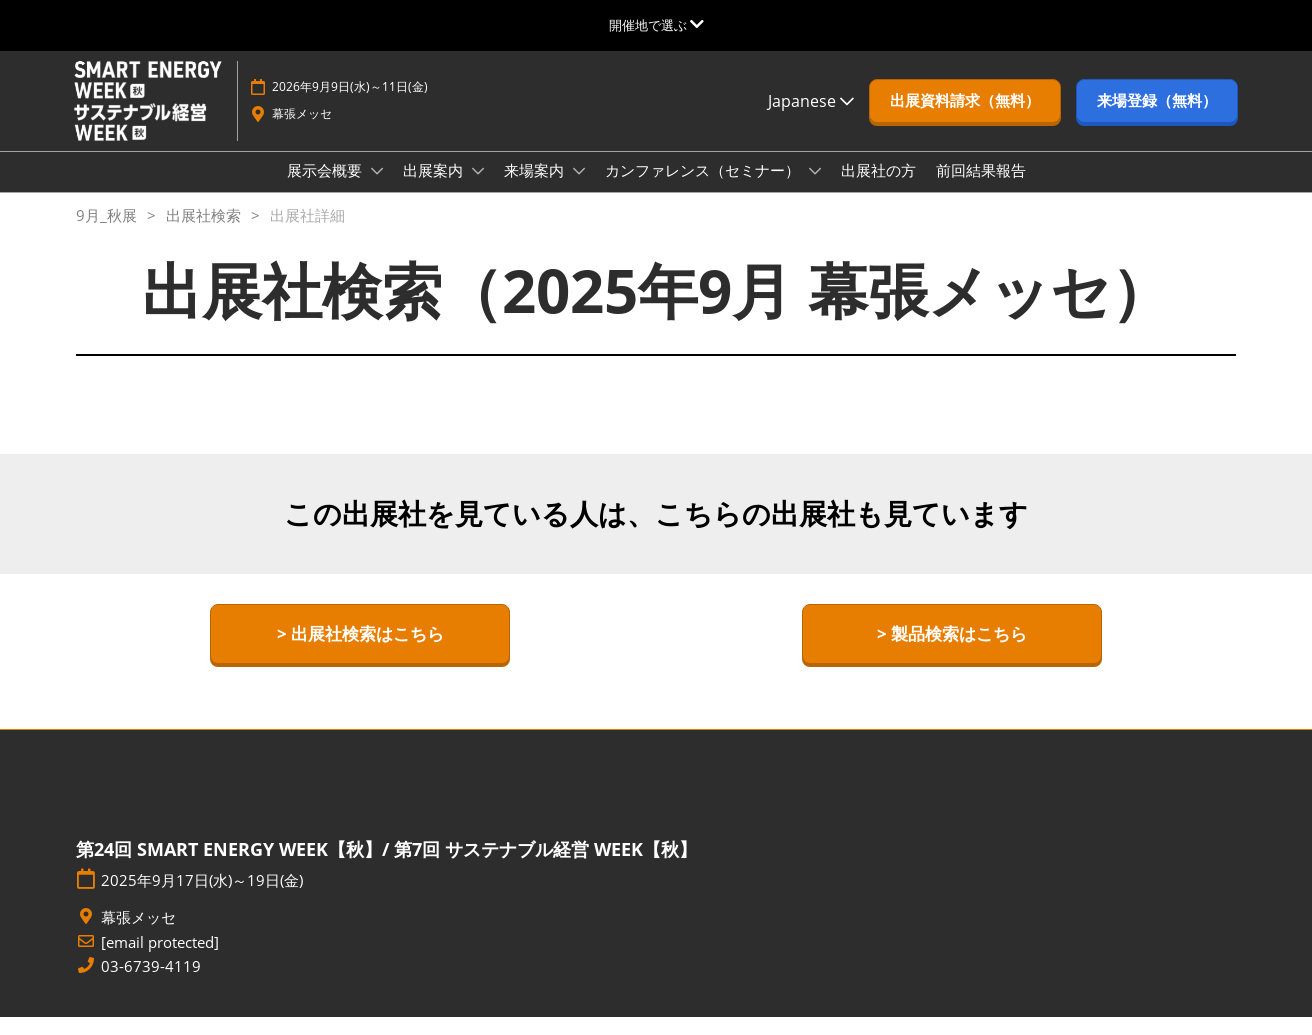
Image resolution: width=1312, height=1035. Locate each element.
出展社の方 (878, 189)
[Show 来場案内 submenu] (579, 190)
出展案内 (435, 189)
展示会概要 (326, 189)
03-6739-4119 (151, 984)
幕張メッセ (302, 132)
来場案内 (536, 189)
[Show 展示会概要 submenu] (377, 190)
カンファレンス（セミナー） (704, 189)
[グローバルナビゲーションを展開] (656, 25)
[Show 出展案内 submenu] (478, 190)
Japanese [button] (811, 120)
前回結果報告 (981, 189)
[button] (965, 120)
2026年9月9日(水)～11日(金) (350, 105)
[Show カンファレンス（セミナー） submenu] (815, 190)
